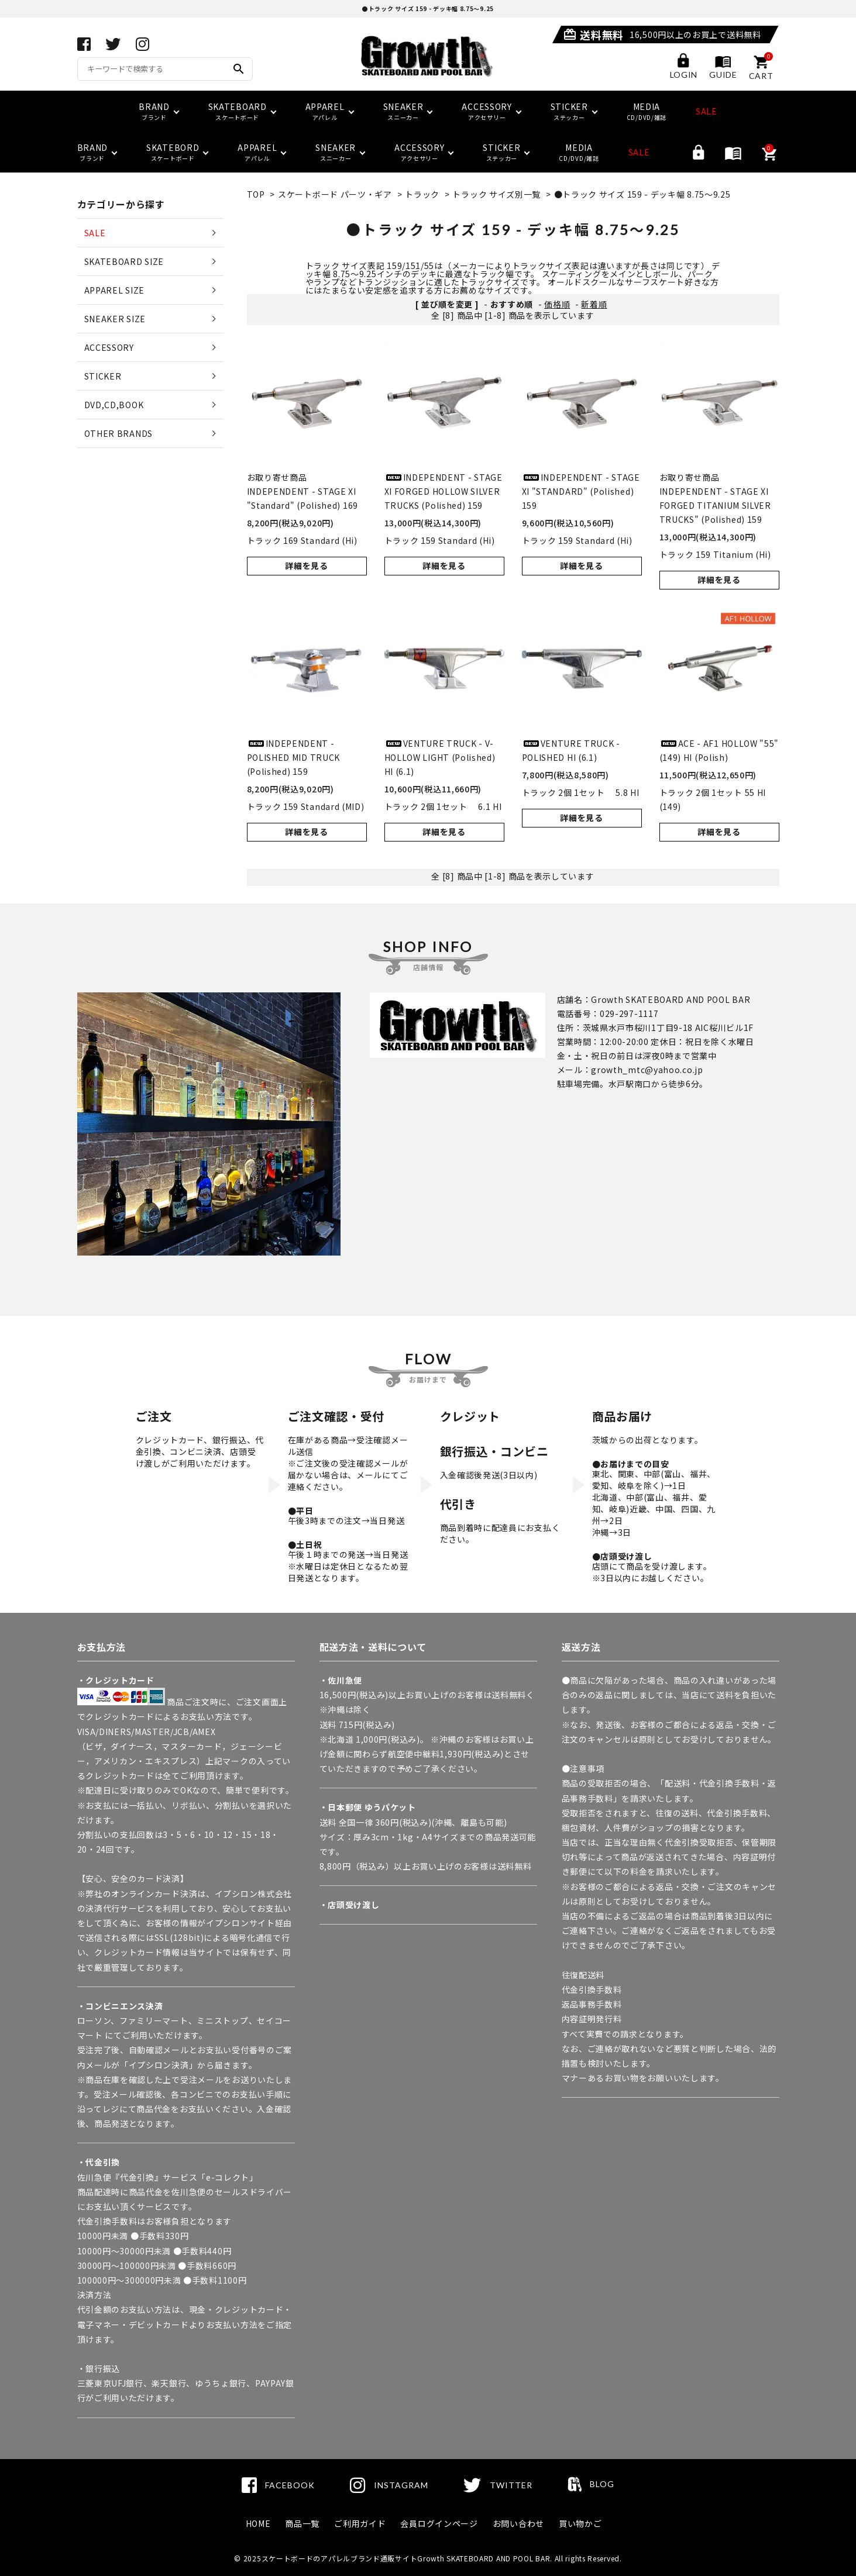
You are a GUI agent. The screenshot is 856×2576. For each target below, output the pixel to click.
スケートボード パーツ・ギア (335, 194)
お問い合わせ (518, 2523)
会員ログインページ (438, 2523)
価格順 (557, 304)
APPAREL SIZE (114, 290)
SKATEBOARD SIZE (124, 261)
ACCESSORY (109, 347)
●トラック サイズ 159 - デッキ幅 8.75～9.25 (642, 194)
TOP (256, 194)
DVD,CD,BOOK (114, 405)
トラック (422, 194)
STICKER (103, 376)
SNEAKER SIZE (115, 319)
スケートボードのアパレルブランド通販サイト (340, 2558)
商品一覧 (302, 2523)
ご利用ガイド (360, 2523)
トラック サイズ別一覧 (496, 194)
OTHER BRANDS (118, 433)
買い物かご (580, 2523)
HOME (258, 2523)
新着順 (594, 304)
